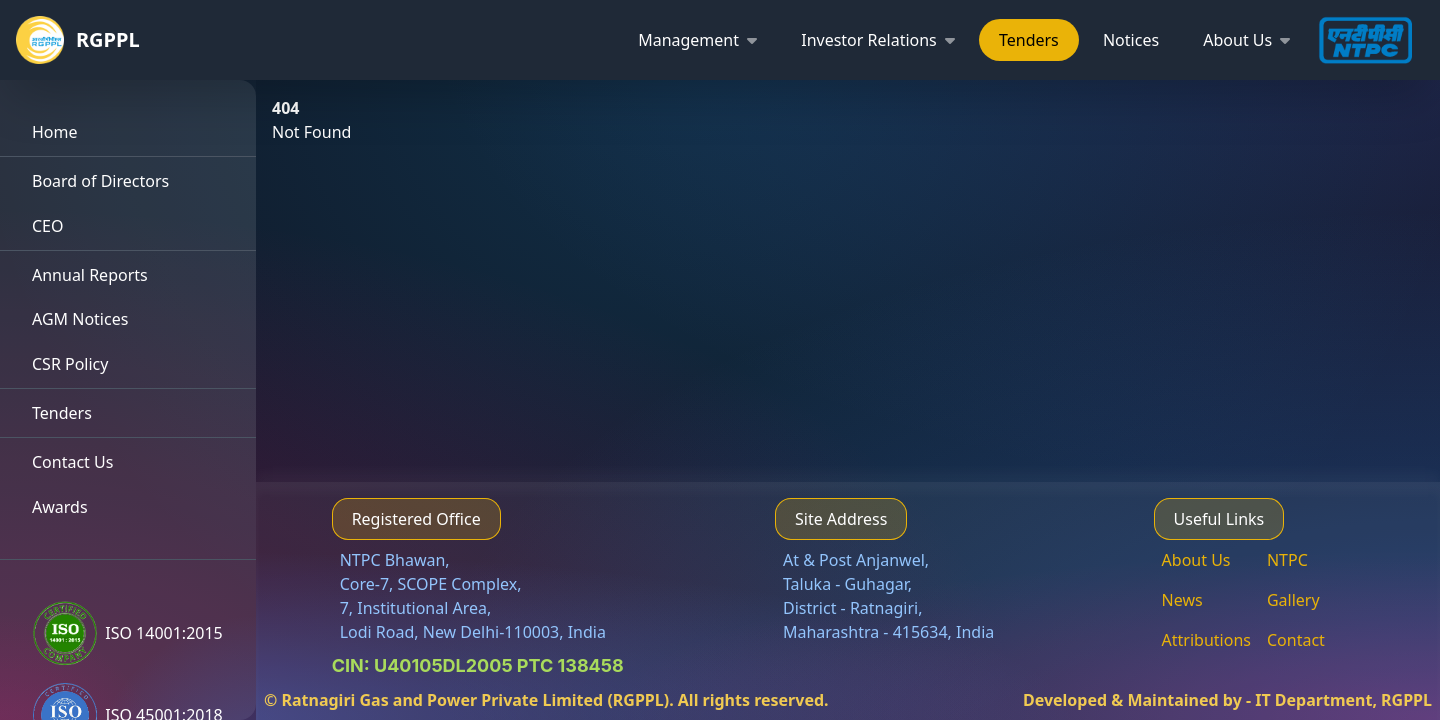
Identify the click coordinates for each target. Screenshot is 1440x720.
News (1182, 600)
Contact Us (72, 462)
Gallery (1293, 600)
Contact (1296, 640)
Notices (1131, 40)
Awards (60, 507)
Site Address (841, 519)
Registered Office (416, 519)
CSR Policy (70, 364)
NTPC (1287, 560)
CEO (48, 226)
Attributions (1206, 640)
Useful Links (1219, 519)
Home (55, 132)
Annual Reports (90, 275)
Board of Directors (100, 181)
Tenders (1029, 40)
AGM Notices (80, 319)
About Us (1196, 560)
